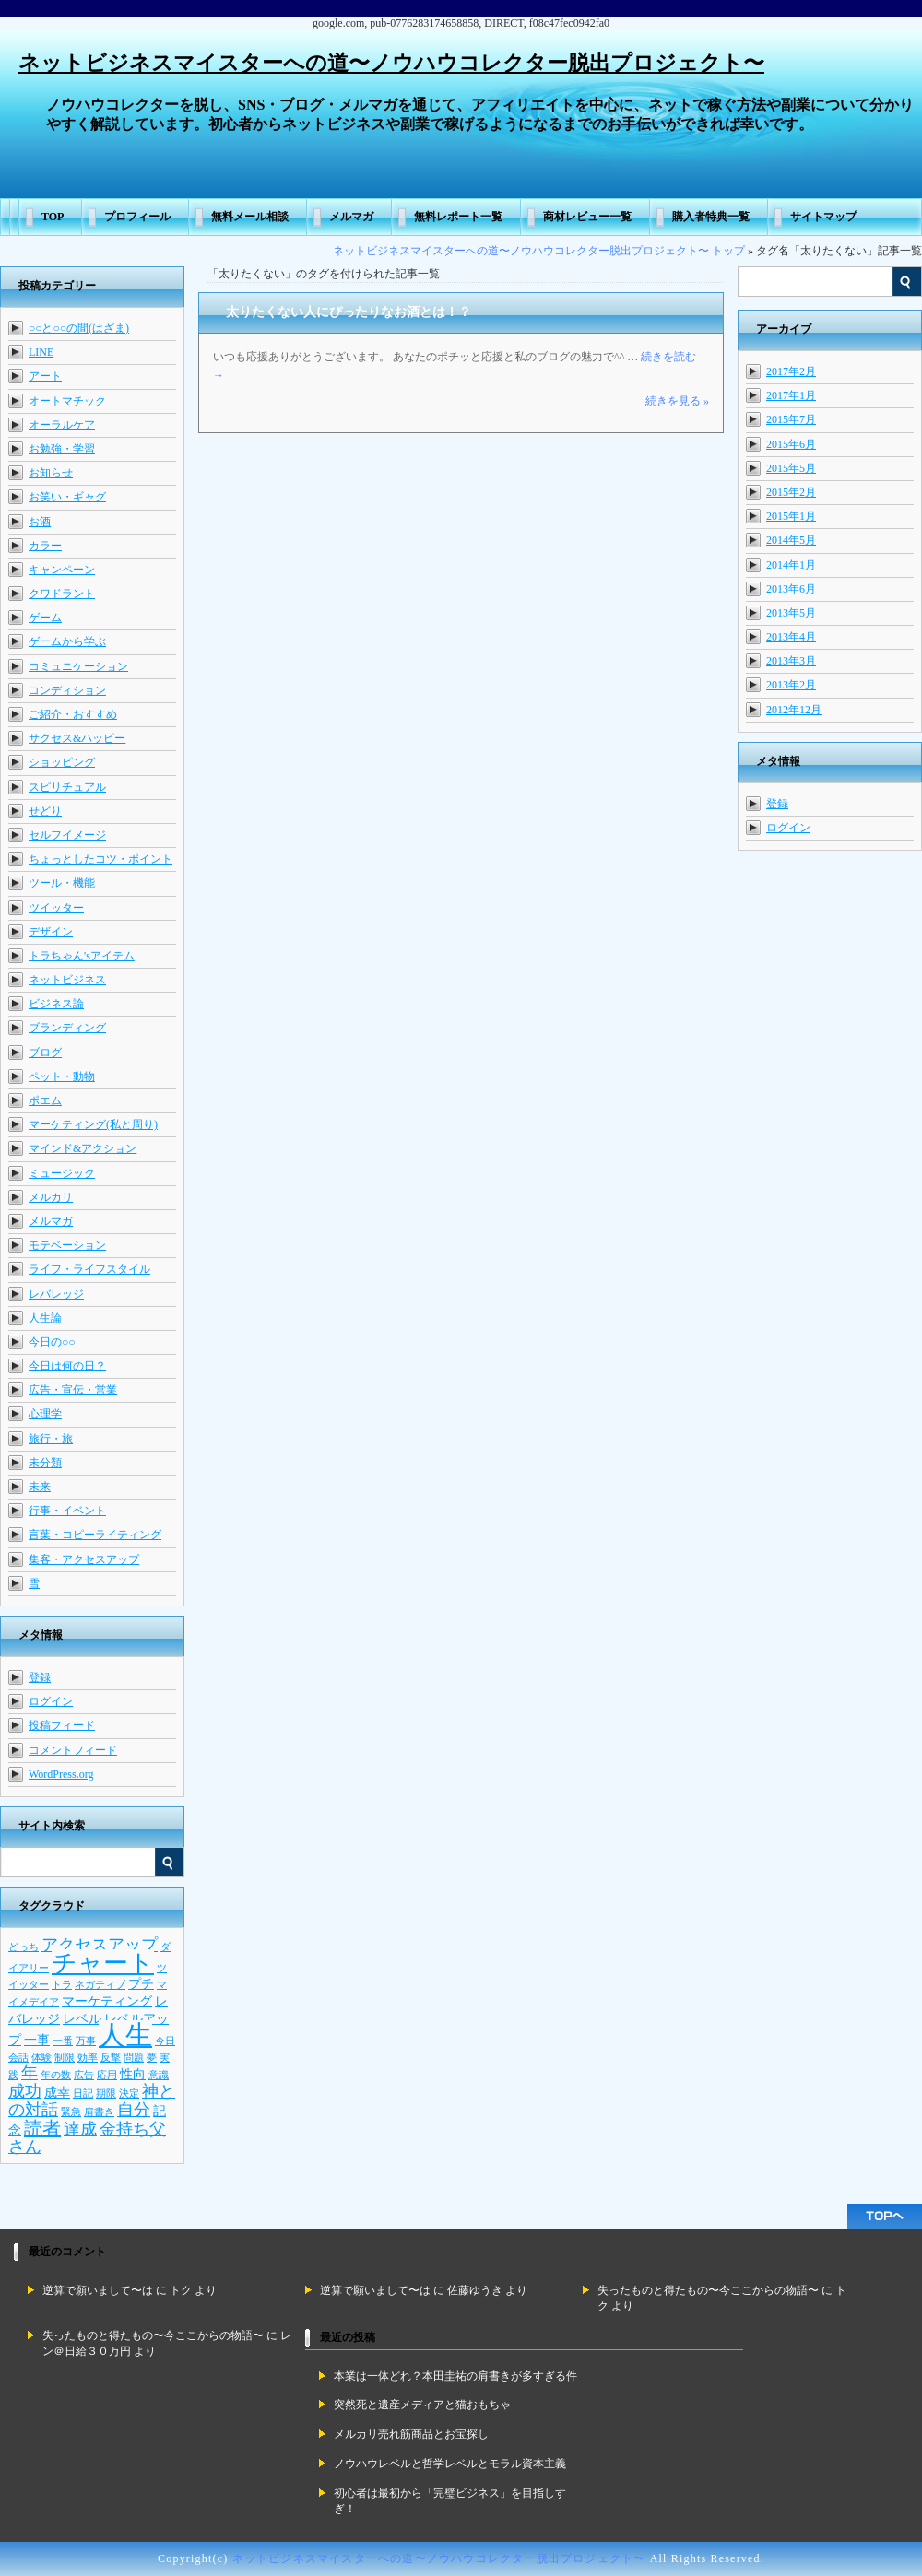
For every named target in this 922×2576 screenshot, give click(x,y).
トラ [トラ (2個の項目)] (62, 1985)
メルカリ (51, 1197)
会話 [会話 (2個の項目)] (18, 2058)
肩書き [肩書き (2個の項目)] (99, 2112)
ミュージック (62, 1173)
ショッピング (62, 762)
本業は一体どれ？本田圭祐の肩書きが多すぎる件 (455, 2376)
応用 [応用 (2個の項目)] (107, 2075)
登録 (777, 803)
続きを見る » (677, 400)
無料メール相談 (250, 216)
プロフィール (137, 216)
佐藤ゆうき (474, 2290)
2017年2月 (791, 371)
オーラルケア (62, 424)
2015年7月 (791, 419)
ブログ (45, 1052)
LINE (41, 352)
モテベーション (67, 1245)
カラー (45, 545)
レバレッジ (56, 1294)
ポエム (45, 1100)
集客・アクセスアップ (84, 1559)
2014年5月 (791, 540)
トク (181, 2290)
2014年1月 (791, 565)
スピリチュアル (67, 787)
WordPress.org (61, 1774)
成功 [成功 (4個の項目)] (24, 2091)
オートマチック (67, 400)
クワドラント (62, 593)
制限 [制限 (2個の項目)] (64, 2058)
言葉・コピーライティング (95, 1534)
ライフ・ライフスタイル (89, 1269)
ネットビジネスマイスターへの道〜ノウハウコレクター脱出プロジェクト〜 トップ (539, 250)
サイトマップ (823, 216)
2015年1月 (791, 516)
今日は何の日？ (67, 1365)
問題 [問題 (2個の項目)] (134, 2058)
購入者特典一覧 (711, 216)
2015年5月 (791, 468)
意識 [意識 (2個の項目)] (158, 2075)
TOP (52, 216)
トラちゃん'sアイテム (82, 955)
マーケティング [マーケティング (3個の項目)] (107, 2001)
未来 (40, 1486)
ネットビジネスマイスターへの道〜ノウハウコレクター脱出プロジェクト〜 (391, 63)
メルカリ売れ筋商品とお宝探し (411, 2434)
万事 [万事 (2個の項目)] (86, 2041)
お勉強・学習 (62, 448)
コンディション (67, 690)
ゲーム (45, 617)
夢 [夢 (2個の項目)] (152, 2058)
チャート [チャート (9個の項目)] (103, 1963)
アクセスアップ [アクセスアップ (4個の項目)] (99, 1944)
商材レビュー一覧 (587, 216)
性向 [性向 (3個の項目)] (133, 2073)
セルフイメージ (67, 835)
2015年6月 (791, 444)
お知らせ (51, 472)
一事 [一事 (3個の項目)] (37, 2039)
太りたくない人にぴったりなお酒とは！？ (348, 312)
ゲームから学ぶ (67, 641)
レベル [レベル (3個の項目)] (82, 2018)
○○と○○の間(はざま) (79, 328)
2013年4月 (791, 636)
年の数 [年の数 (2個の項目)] (56, 2075)
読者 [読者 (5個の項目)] (42, 2128)
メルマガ (351, 216)
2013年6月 (791, 588)
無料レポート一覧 (458, 216)
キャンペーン (62, 569)
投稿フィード (62, 1725)
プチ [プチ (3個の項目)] (141, 1983)
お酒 (40, 521)
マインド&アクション (82, 1148)
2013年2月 (791, 684)
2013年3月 (791, 660)
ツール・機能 (62, 882)
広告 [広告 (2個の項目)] (84, 2075)
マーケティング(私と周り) (93, 1124)
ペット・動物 (62, 1076)
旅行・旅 (51, 1438)
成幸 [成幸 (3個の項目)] (57, 2092)
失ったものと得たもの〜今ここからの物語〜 (708, 2290)
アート (45, 376)
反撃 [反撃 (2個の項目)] (110, 2058)
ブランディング (67, 1027)
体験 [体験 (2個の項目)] (41, 2058)
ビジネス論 (56, 1003)
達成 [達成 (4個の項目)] (80, 2129)
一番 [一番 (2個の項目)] (63, 2041)
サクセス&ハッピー (77, 738)
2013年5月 (791, 612)
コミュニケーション (78, 666)
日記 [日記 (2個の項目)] (83, 2093)
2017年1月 (791, 395)
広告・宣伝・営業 (73, 1389)
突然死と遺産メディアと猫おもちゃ (422, 2404)
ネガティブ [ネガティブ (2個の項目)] (100, 1985)
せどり (45, 811)
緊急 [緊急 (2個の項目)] (71, 2112)
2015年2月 (791, 492)
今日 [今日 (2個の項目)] (165, 2041)
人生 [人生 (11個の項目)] (125, 2035)
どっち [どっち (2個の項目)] (23, 1947)
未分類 (45, 1462)
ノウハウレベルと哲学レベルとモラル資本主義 (450, 2463)
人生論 (45, 1318)
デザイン (51, 931)
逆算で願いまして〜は (97, 2290)
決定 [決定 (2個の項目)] (129, 2093)
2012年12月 (794, 709)
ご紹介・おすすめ (73, 714)
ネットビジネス (67, 979)
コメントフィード (73, 1750)
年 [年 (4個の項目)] (29, 2073)
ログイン (788, 827)
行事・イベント (67, 1510)
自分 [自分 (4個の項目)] (133, 2109)
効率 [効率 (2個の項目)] (87, 2058)
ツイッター (56, 907)
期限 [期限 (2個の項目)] (106, 2093)
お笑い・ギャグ (67, 496)
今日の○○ (52, 1341)
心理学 (45, 1413)
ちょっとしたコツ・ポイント (100, 859)
